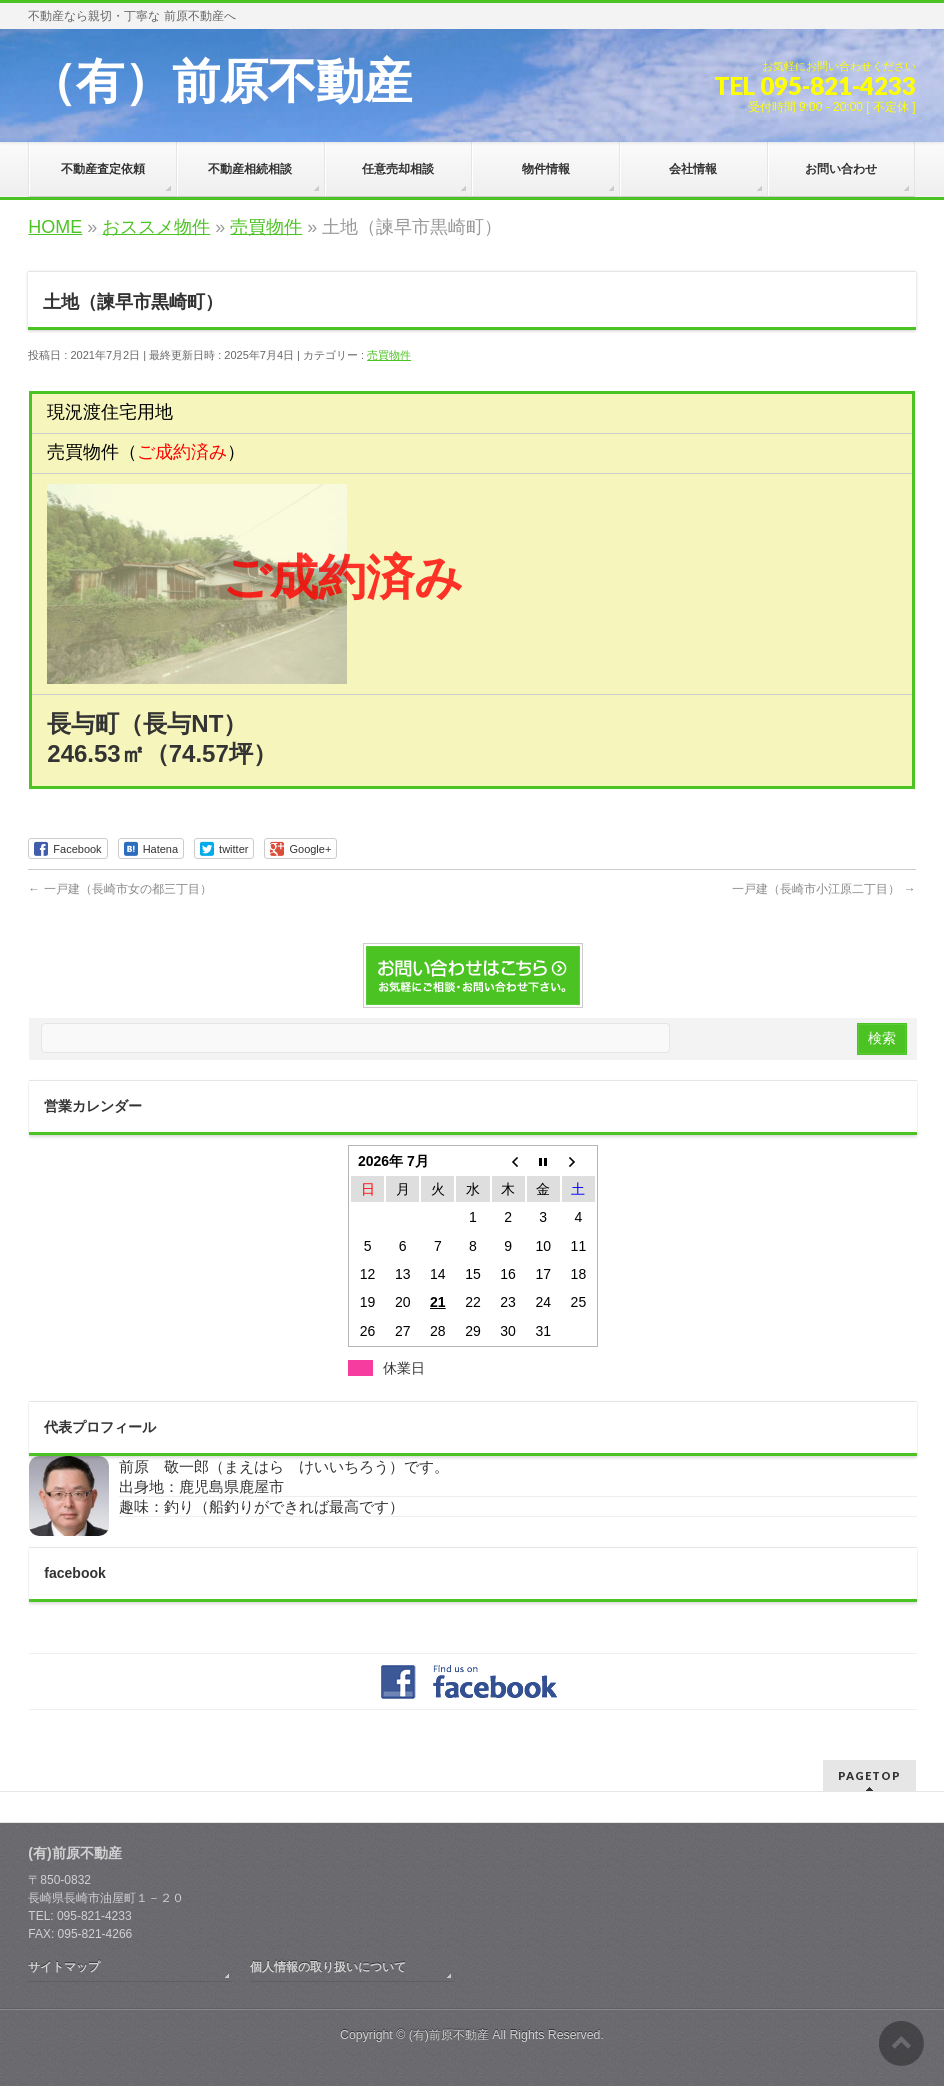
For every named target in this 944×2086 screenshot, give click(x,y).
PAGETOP (869, 1775)
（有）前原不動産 (220, 81)
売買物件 (389, 355)
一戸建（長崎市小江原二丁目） (823, 889)
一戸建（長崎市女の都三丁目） (119, 889)
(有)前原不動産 (449, 2035)
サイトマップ (64, 1967)
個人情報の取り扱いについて (328, 1967)
